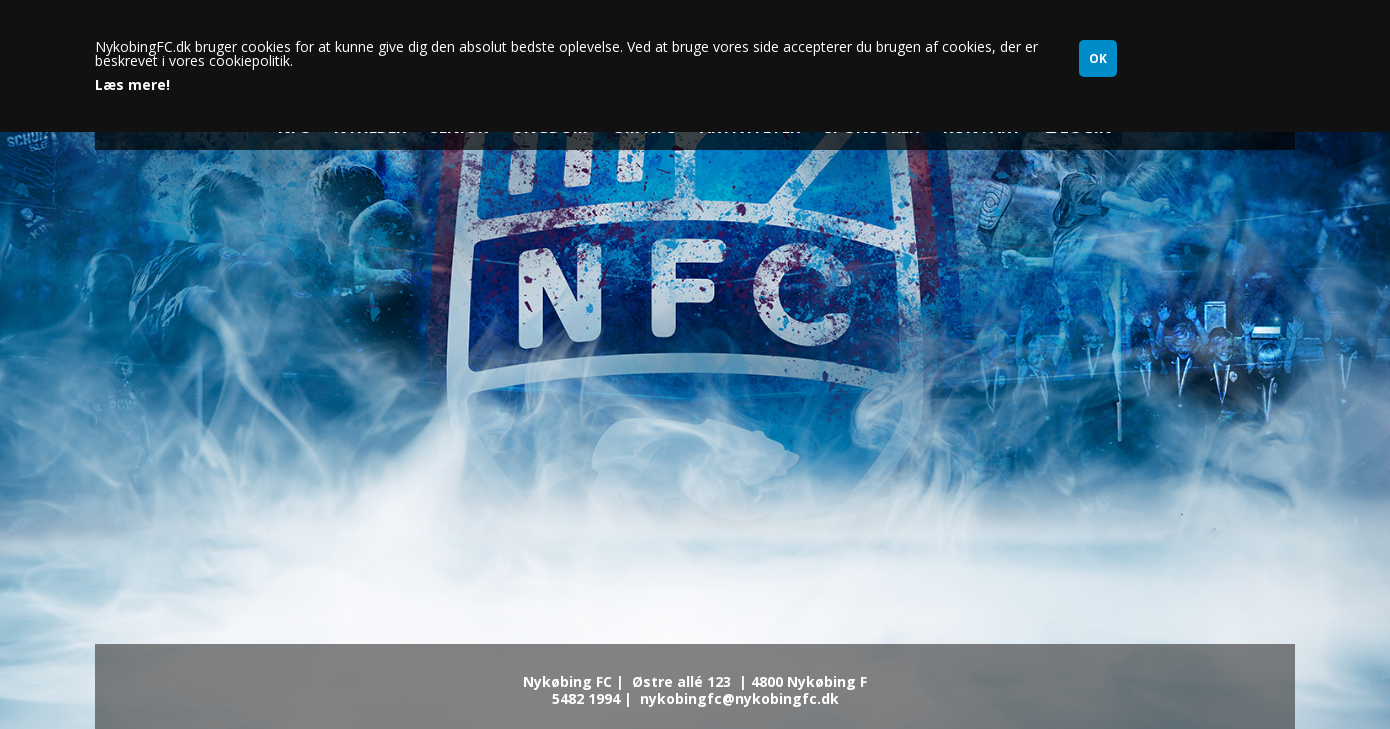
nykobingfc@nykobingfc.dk (739, 698)
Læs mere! (132, 85)
